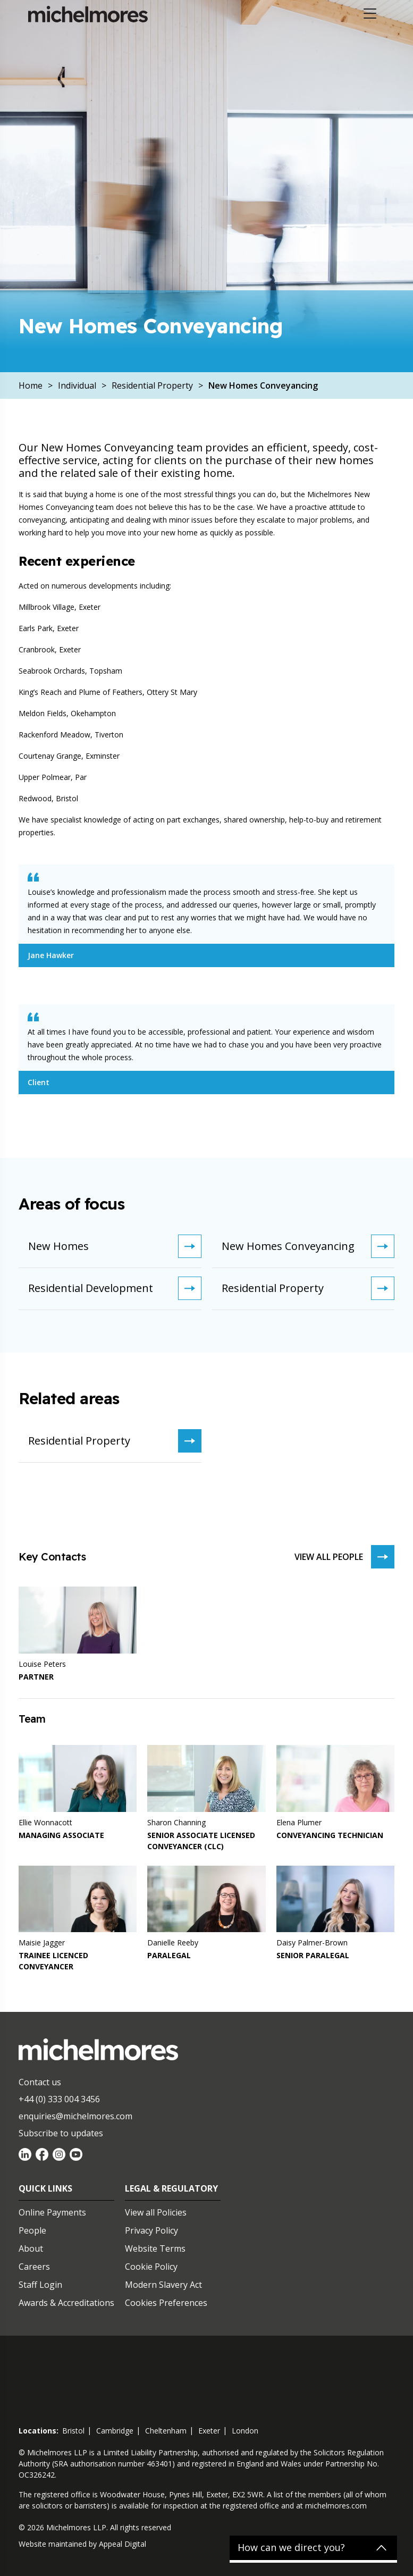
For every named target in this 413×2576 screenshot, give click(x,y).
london (245, 2431)
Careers (34, 2266)
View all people (344, 1556)
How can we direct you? (291, 2548)
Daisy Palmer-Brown (312, 1942)
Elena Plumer (299, 1822)
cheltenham (166, 2431)
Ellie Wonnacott (45, 1822)
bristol (73, 2431)
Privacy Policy (151, 2230)
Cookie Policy (151, 2266)
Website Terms (155, 2248)
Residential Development (114, 1288)
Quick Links (45, 2188)
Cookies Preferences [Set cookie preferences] (166, 2303)
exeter (209, 2431)
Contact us (40, 2082)
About (31, 2248)
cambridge (114, 2431)
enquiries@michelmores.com (75, 2116)
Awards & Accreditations (66, 2303)
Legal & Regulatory (171, 2188)
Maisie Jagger (42, 1942)
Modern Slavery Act (163, 2284)
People (32, 2230)
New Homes (114, 1246)
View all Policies (156, 2212)
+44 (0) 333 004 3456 (59, 2099)
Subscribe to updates (61, 2133)
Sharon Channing (176, 1822)
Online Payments (52, 2212)
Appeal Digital (122, 2544)
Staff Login (40, 2284)
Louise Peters (42, 1664)
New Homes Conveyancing (308, 1246)
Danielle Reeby (172, 1942)
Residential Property (308, 1288)
